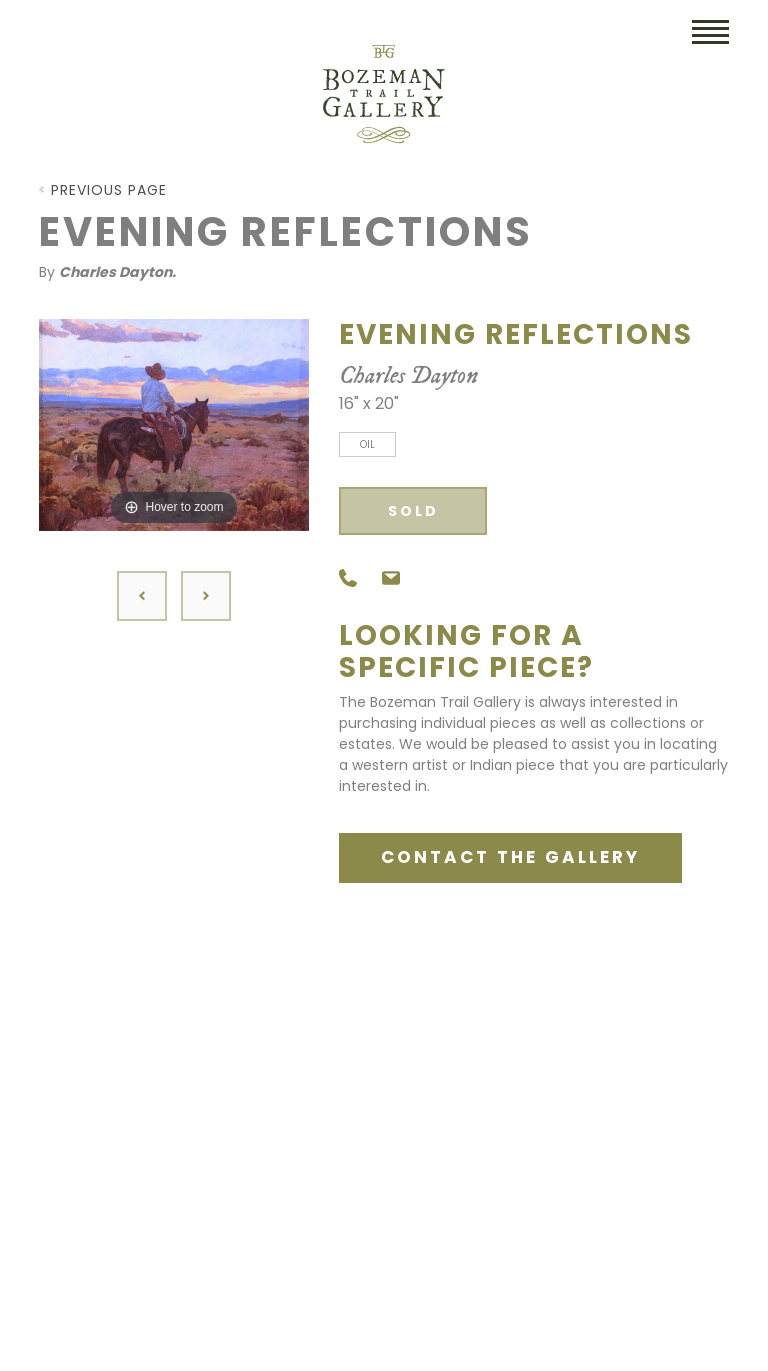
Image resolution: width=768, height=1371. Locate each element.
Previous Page (109, 190)
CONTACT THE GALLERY (510, 857)
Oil (367, 444)
